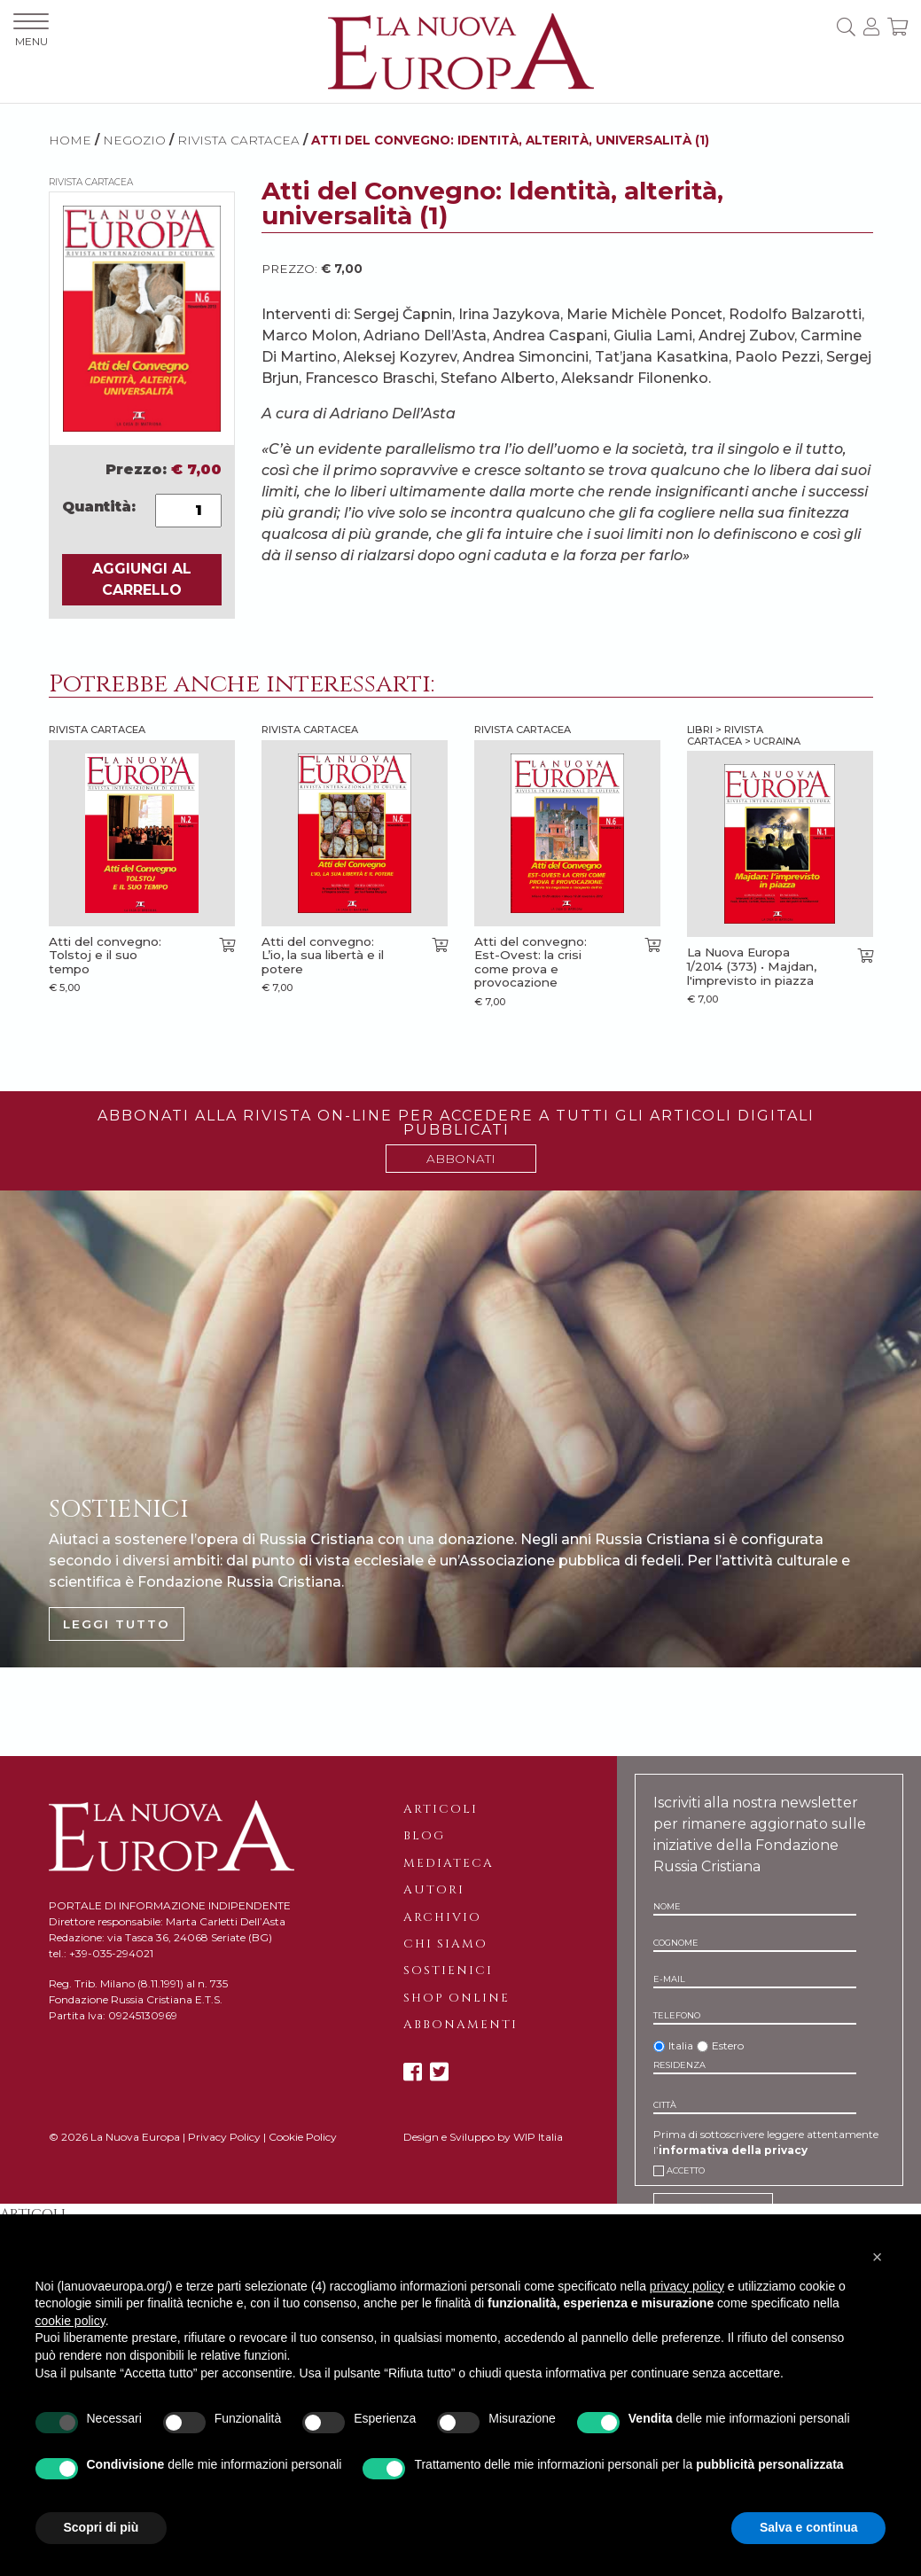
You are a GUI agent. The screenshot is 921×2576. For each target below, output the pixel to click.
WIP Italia (538, 2136)
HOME (70, 140)
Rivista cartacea (238, 140)
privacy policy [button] (687, 2286)
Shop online (456, 1998)
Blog (424, 1836)
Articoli (440, 1809)
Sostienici (448, 1971)
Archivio (442, 1917)
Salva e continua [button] (808, 2527)
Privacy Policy (224, 2136)
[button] (877, 2257)
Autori (433, 1890)
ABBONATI (461, 1158)
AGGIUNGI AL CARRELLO (141, 579)
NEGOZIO (134, 140)
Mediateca (448, 1863)
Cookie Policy (303, 2136)
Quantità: (99, 506)
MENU (31, 30)
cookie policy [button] (70, 2321)
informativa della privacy (733, 2150)
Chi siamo (445, 1944)
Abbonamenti (460, 2025)
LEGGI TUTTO (116, 1624)
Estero (728, 2045)
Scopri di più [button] (101, 2527)
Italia (680, 2045)
